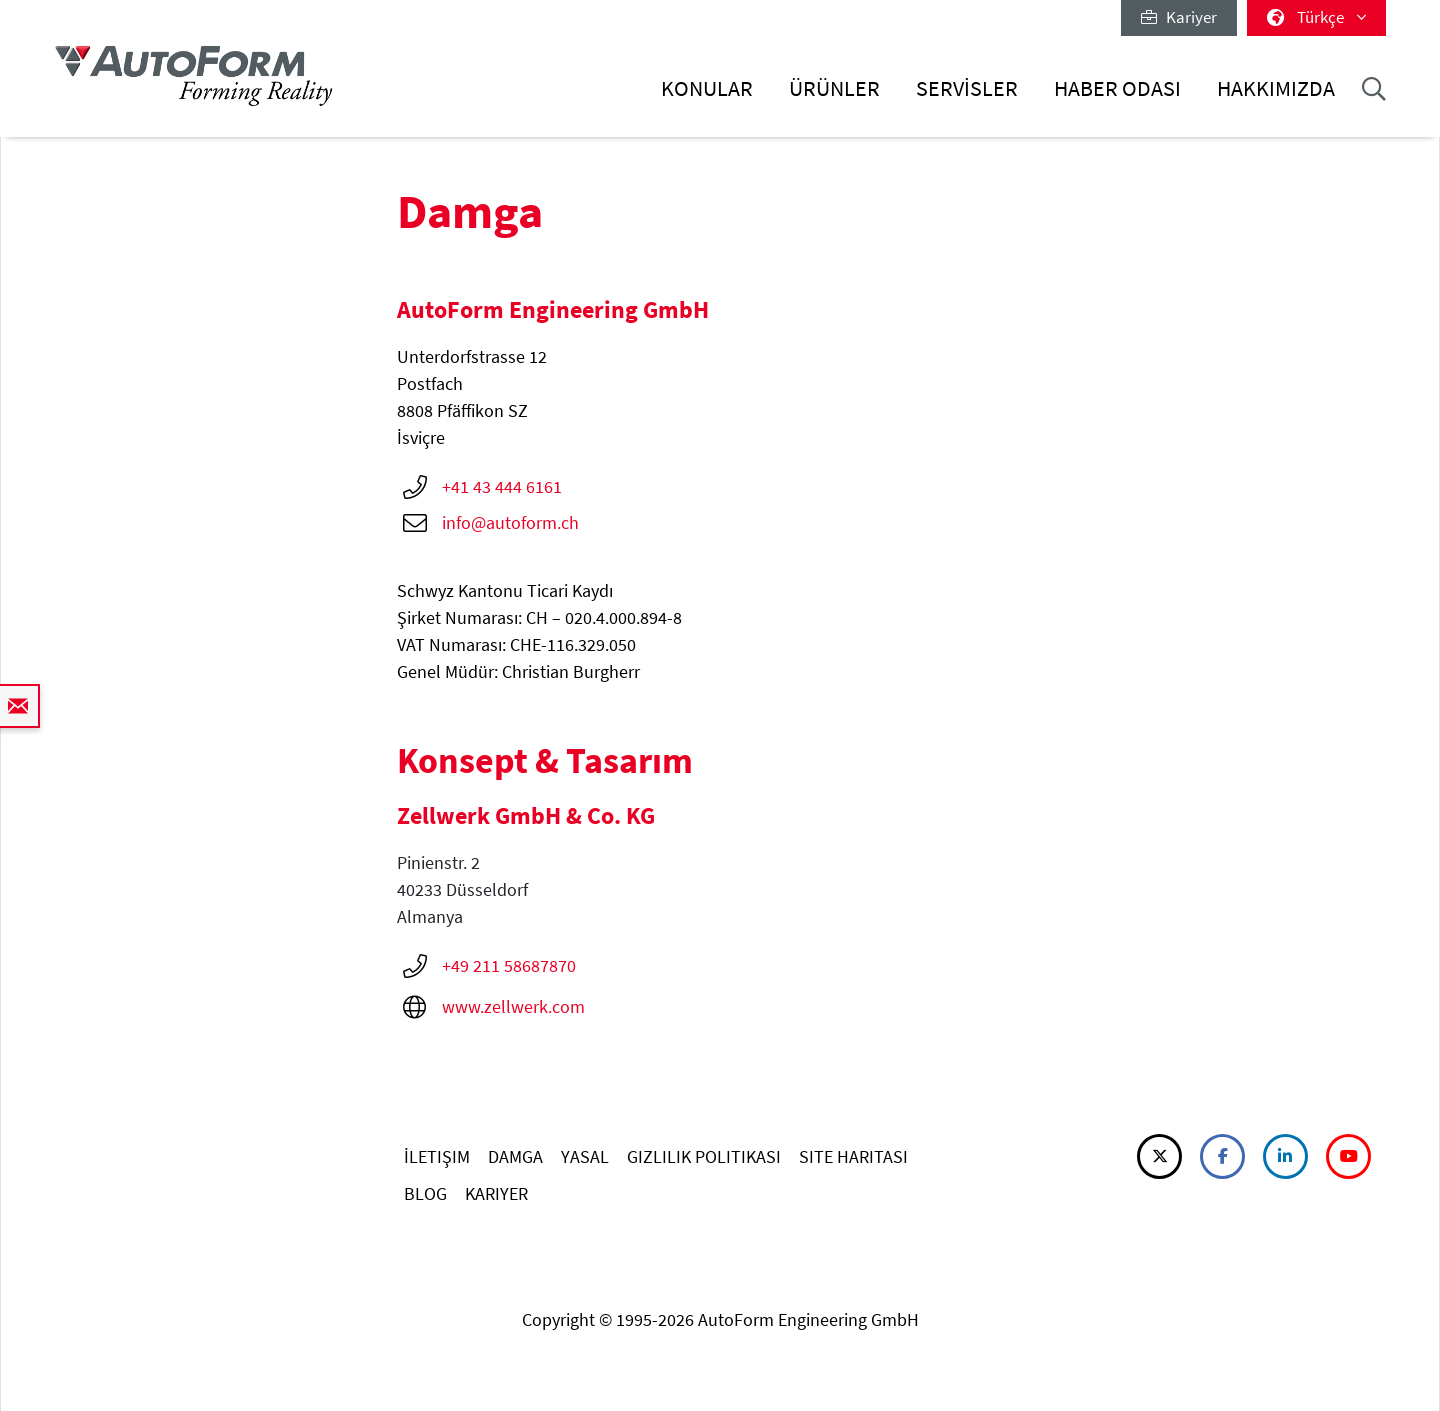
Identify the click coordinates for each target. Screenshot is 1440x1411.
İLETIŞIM (437, 1156)
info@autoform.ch (510, 522)
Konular (707, 88)
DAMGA (515, 1156)
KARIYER (496, 1193)
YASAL (585, 1156)
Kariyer (1179, 17)
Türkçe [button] (1316, 17)
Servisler (967, 88)
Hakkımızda (1276, 88)
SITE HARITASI (853, 1156)
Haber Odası (1117, 88)
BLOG (425, 1193)
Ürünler (834, 88)
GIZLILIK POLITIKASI (704, 1156)
